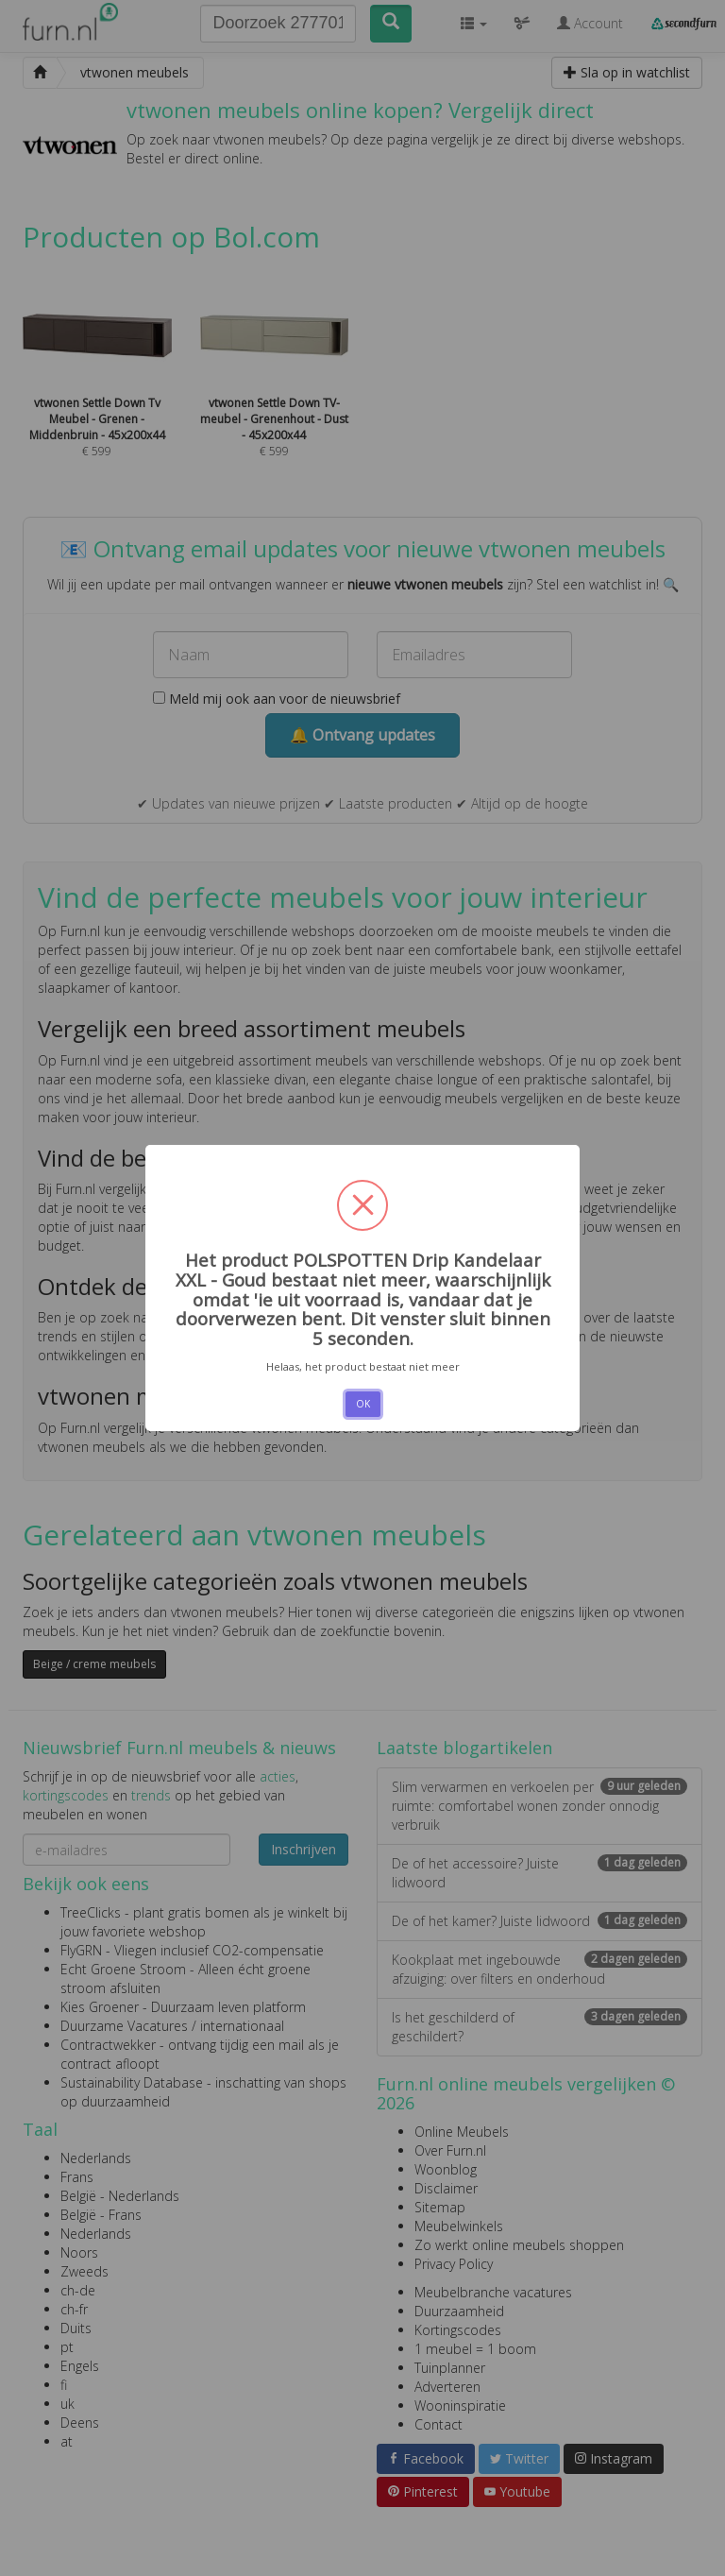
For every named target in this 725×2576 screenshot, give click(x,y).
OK (363, 1403)
